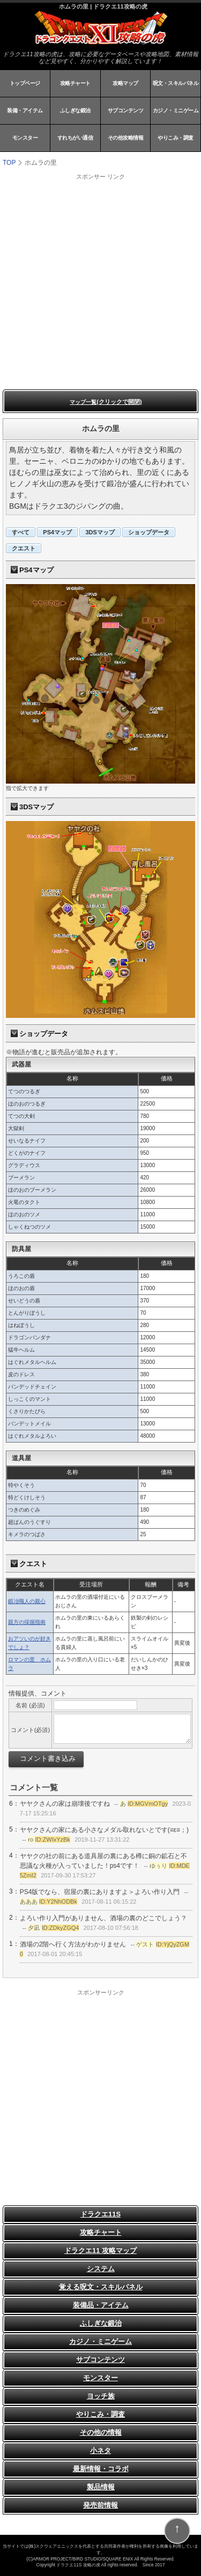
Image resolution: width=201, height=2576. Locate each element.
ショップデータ (148, 532)
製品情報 (101, 2487)
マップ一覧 (106, 401)
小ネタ (100, 2451)
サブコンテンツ (126, 110)
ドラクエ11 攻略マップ (100, 2251)
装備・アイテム (25, 110)
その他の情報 (101, 2432)
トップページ (25, 83)
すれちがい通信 (75, 138)
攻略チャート (75, 83)
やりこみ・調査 (175, 138)
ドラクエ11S (100, 2214)
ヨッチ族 (101, 2396)
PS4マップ (57, 532)
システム (101, 2269)
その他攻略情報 (126, 138)
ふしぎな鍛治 (75, 110)
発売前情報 (100, 2505)
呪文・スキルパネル (176, 83)
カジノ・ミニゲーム (176, 110)
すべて (20, 532)
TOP (9, 162)
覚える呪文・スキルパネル (101, 2287)
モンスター (25, 138)
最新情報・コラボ (101, 2469)
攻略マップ (125, 83)
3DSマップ (99, 532)
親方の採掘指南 (27, 1622)
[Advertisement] (100, 281)
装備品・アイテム (101, 2305)
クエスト (23, 548)
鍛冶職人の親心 (27, 1601)
